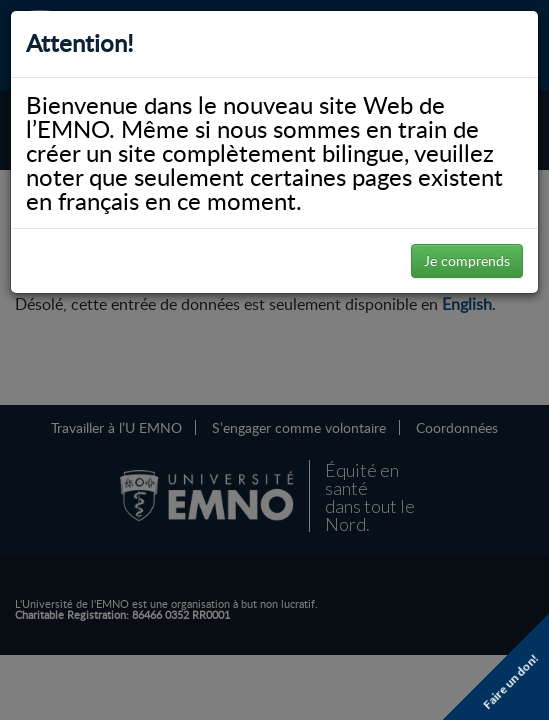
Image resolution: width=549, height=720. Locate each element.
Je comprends (467, 260)
